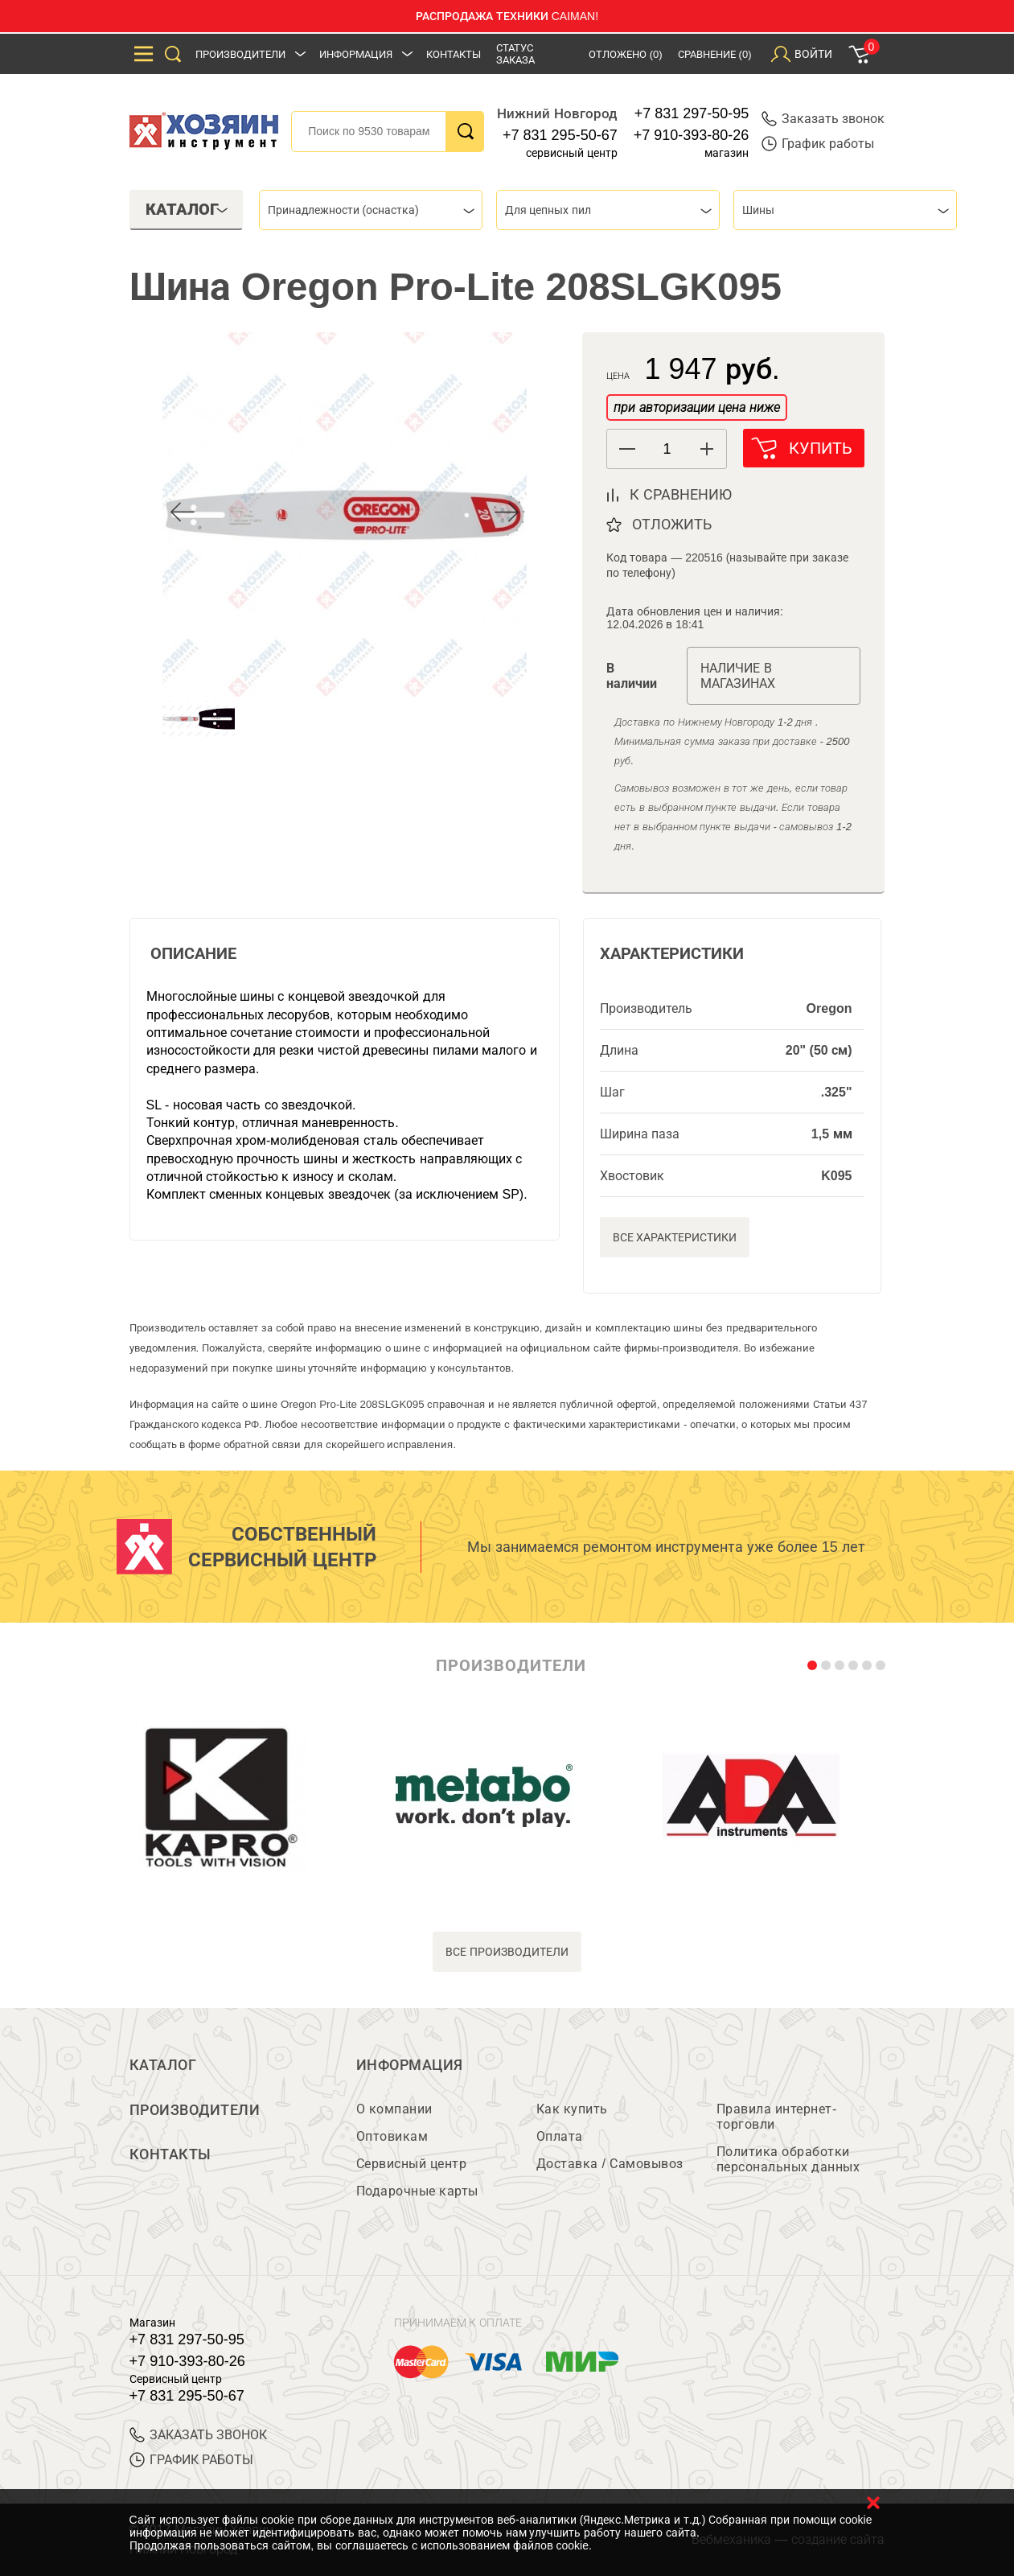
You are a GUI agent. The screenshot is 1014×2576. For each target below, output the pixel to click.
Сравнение (715, 54)
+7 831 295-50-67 (560, 135)
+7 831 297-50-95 (691, 113)
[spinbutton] (667, 449)
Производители (240, 54)
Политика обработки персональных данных (788, 2159)
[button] (706, 449)
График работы (818, 143)
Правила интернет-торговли (776, 2116)
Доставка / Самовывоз (610, 2164)
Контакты (453, 54)
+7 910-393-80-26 (691, 135)
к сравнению (681, 495)
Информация (355, 54)
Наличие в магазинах (737, 675)
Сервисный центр (411, 2164)
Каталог (163, 2065)
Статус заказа (515, 54)
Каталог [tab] (187, 209)
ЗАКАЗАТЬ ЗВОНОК (198, 2434)
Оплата (559, 2136)
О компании (394, 2109)
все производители (507, 1951)
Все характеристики (675, 1237)
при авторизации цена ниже (696, 407)
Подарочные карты (417, 2191)
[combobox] (370, 210)
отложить (672, 524)
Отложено (626, 54)
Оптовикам (392, 2136)
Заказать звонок (823, 118)
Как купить (572, 2109)
